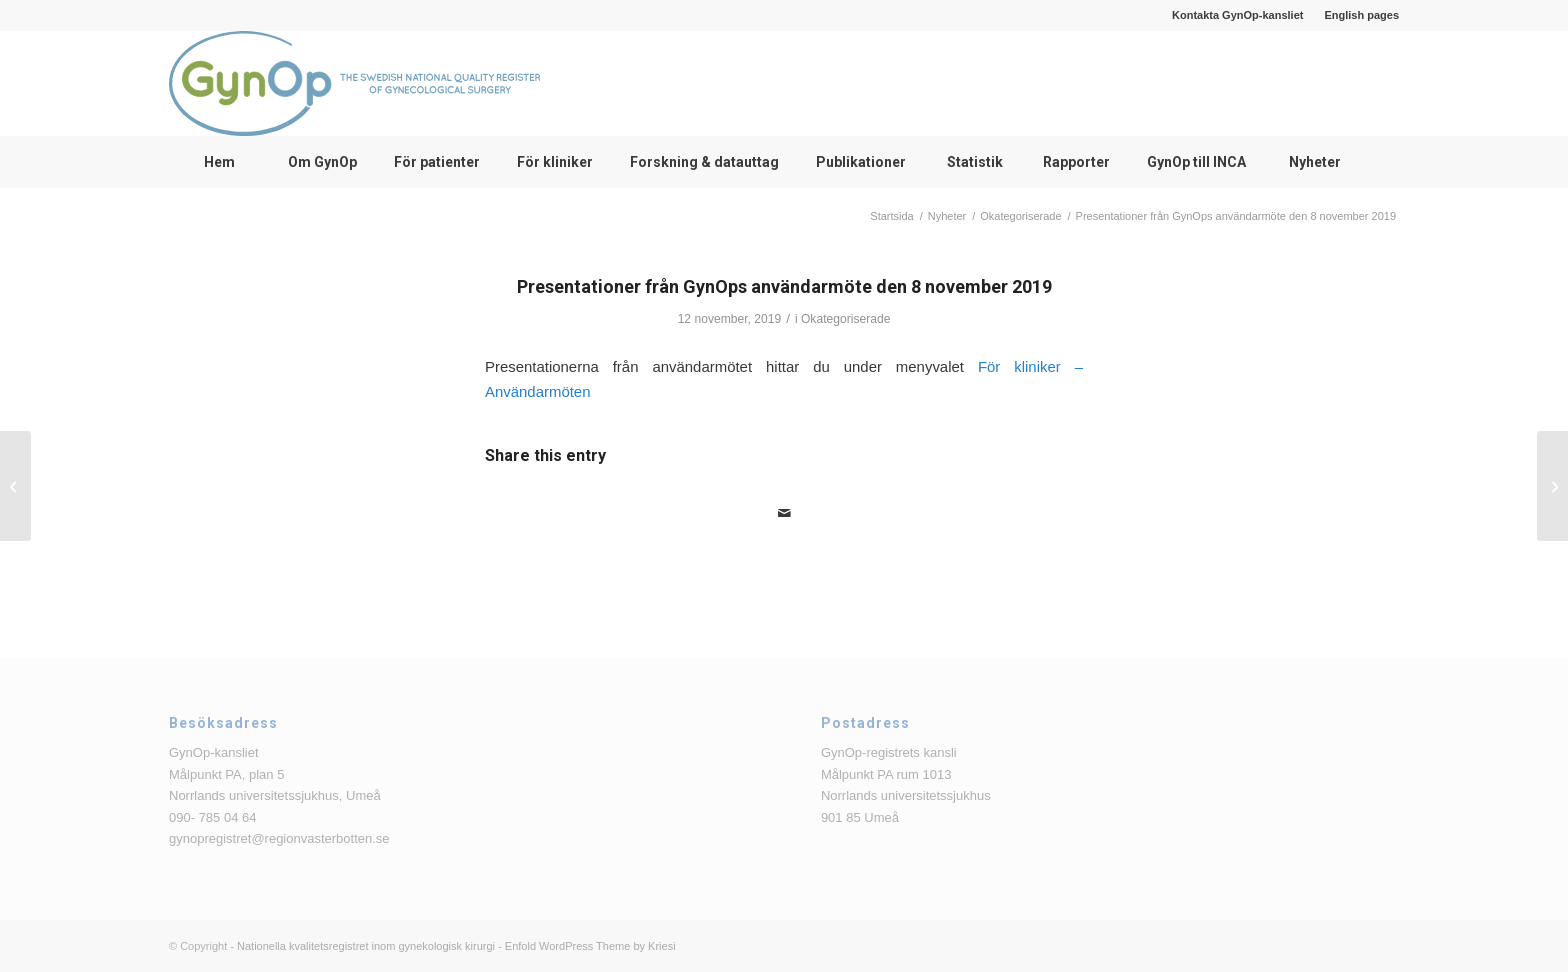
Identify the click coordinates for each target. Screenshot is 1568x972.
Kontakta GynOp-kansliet (1237, 15)
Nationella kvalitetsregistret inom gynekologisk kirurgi (366, 946)
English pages (1361, 15)
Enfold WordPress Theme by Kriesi (590, 946)
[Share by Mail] (784, 513)
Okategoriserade (845, 319)
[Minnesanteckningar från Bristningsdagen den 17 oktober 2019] (15, 486)
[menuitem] (1238, 15)
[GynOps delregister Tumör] (1552, 486)
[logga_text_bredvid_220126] (354, 83)
